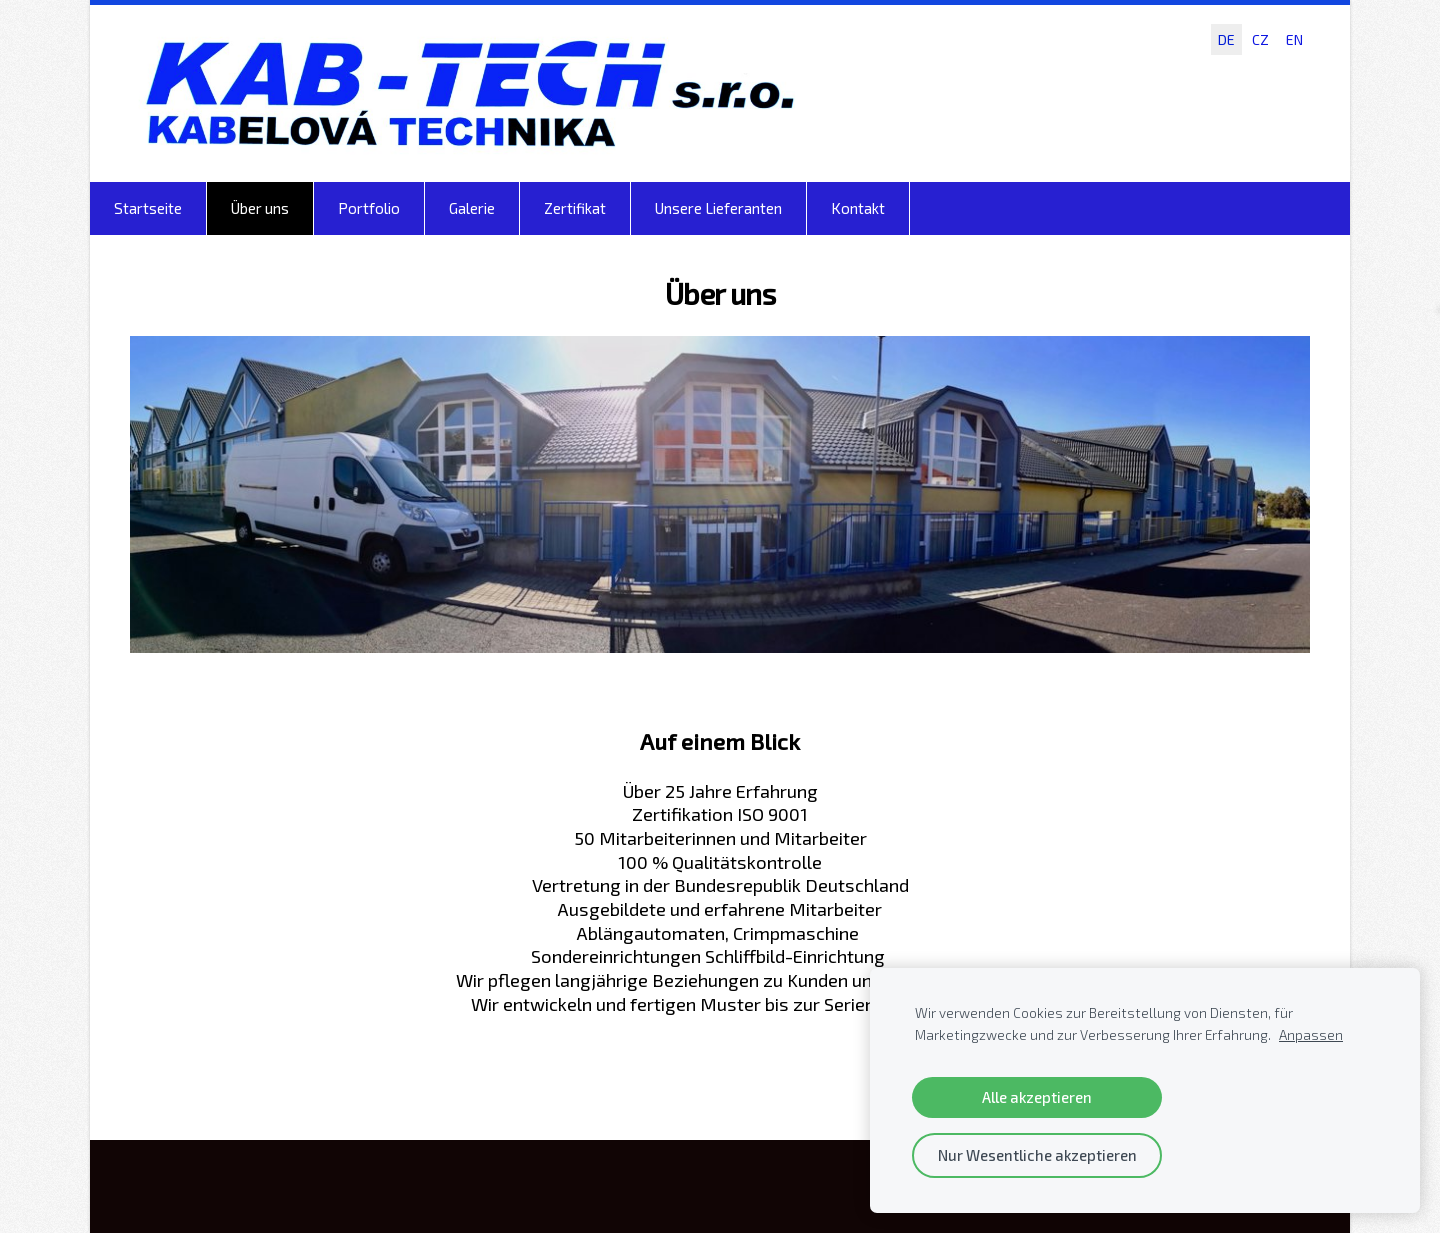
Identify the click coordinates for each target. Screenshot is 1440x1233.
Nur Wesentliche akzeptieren (1037, 1155)
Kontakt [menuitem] (858, 208)
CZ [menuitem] (1260, 39)
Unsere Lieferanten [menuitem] (718, 208)
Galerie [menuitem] (472, 208)
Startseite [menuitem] (148, 208)
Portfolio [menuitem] (369, 208)
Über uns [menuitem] (260, 208)
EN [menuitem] (1294, 39)
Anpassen (1311, 1035)
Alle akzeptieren (1037, 1097)
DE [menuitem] (1226, 39)
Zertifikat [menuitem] (575, 208)
